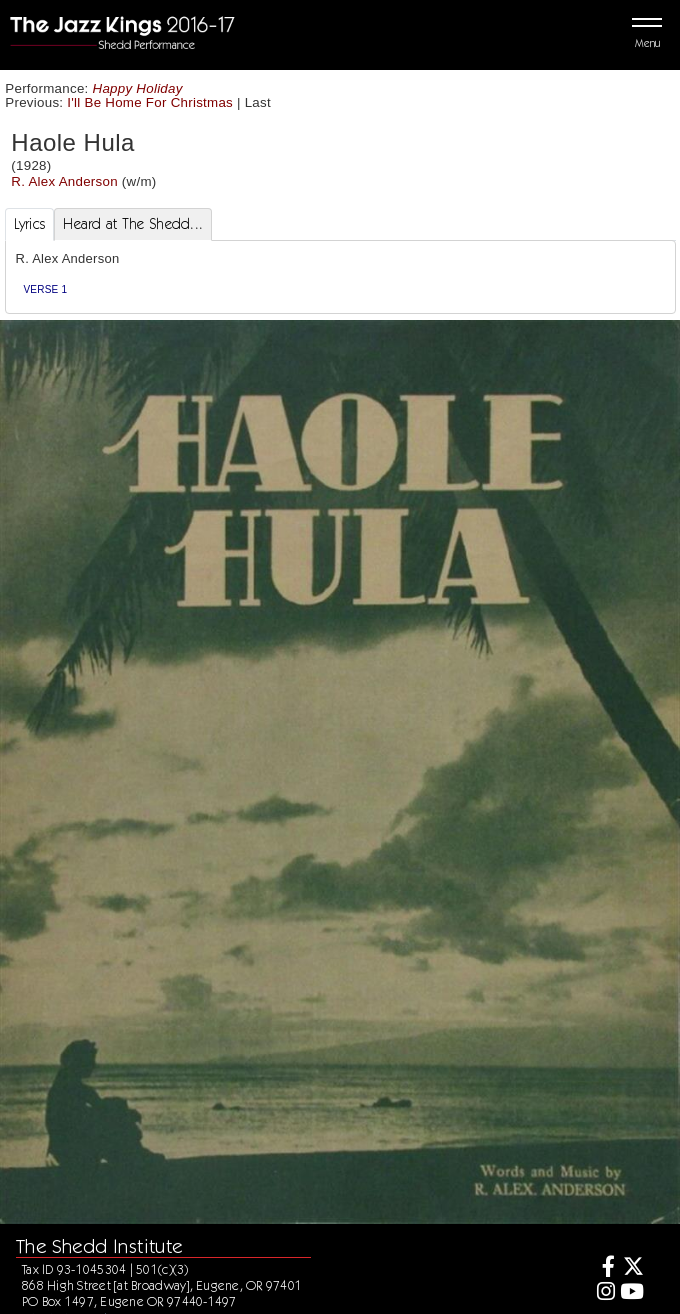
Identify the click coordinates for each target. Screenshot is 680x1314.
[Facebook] (602, 1268)
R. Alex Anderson (64, 181)
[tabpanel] (340, 277)
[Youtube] (632, 1293)
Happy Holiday (138, 88)
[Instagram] (602, 1293)
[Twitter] (632, 1268)
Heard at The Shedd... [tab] (133, 224)
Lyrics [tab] (30, 224)
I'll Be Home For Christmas (150, 102)
